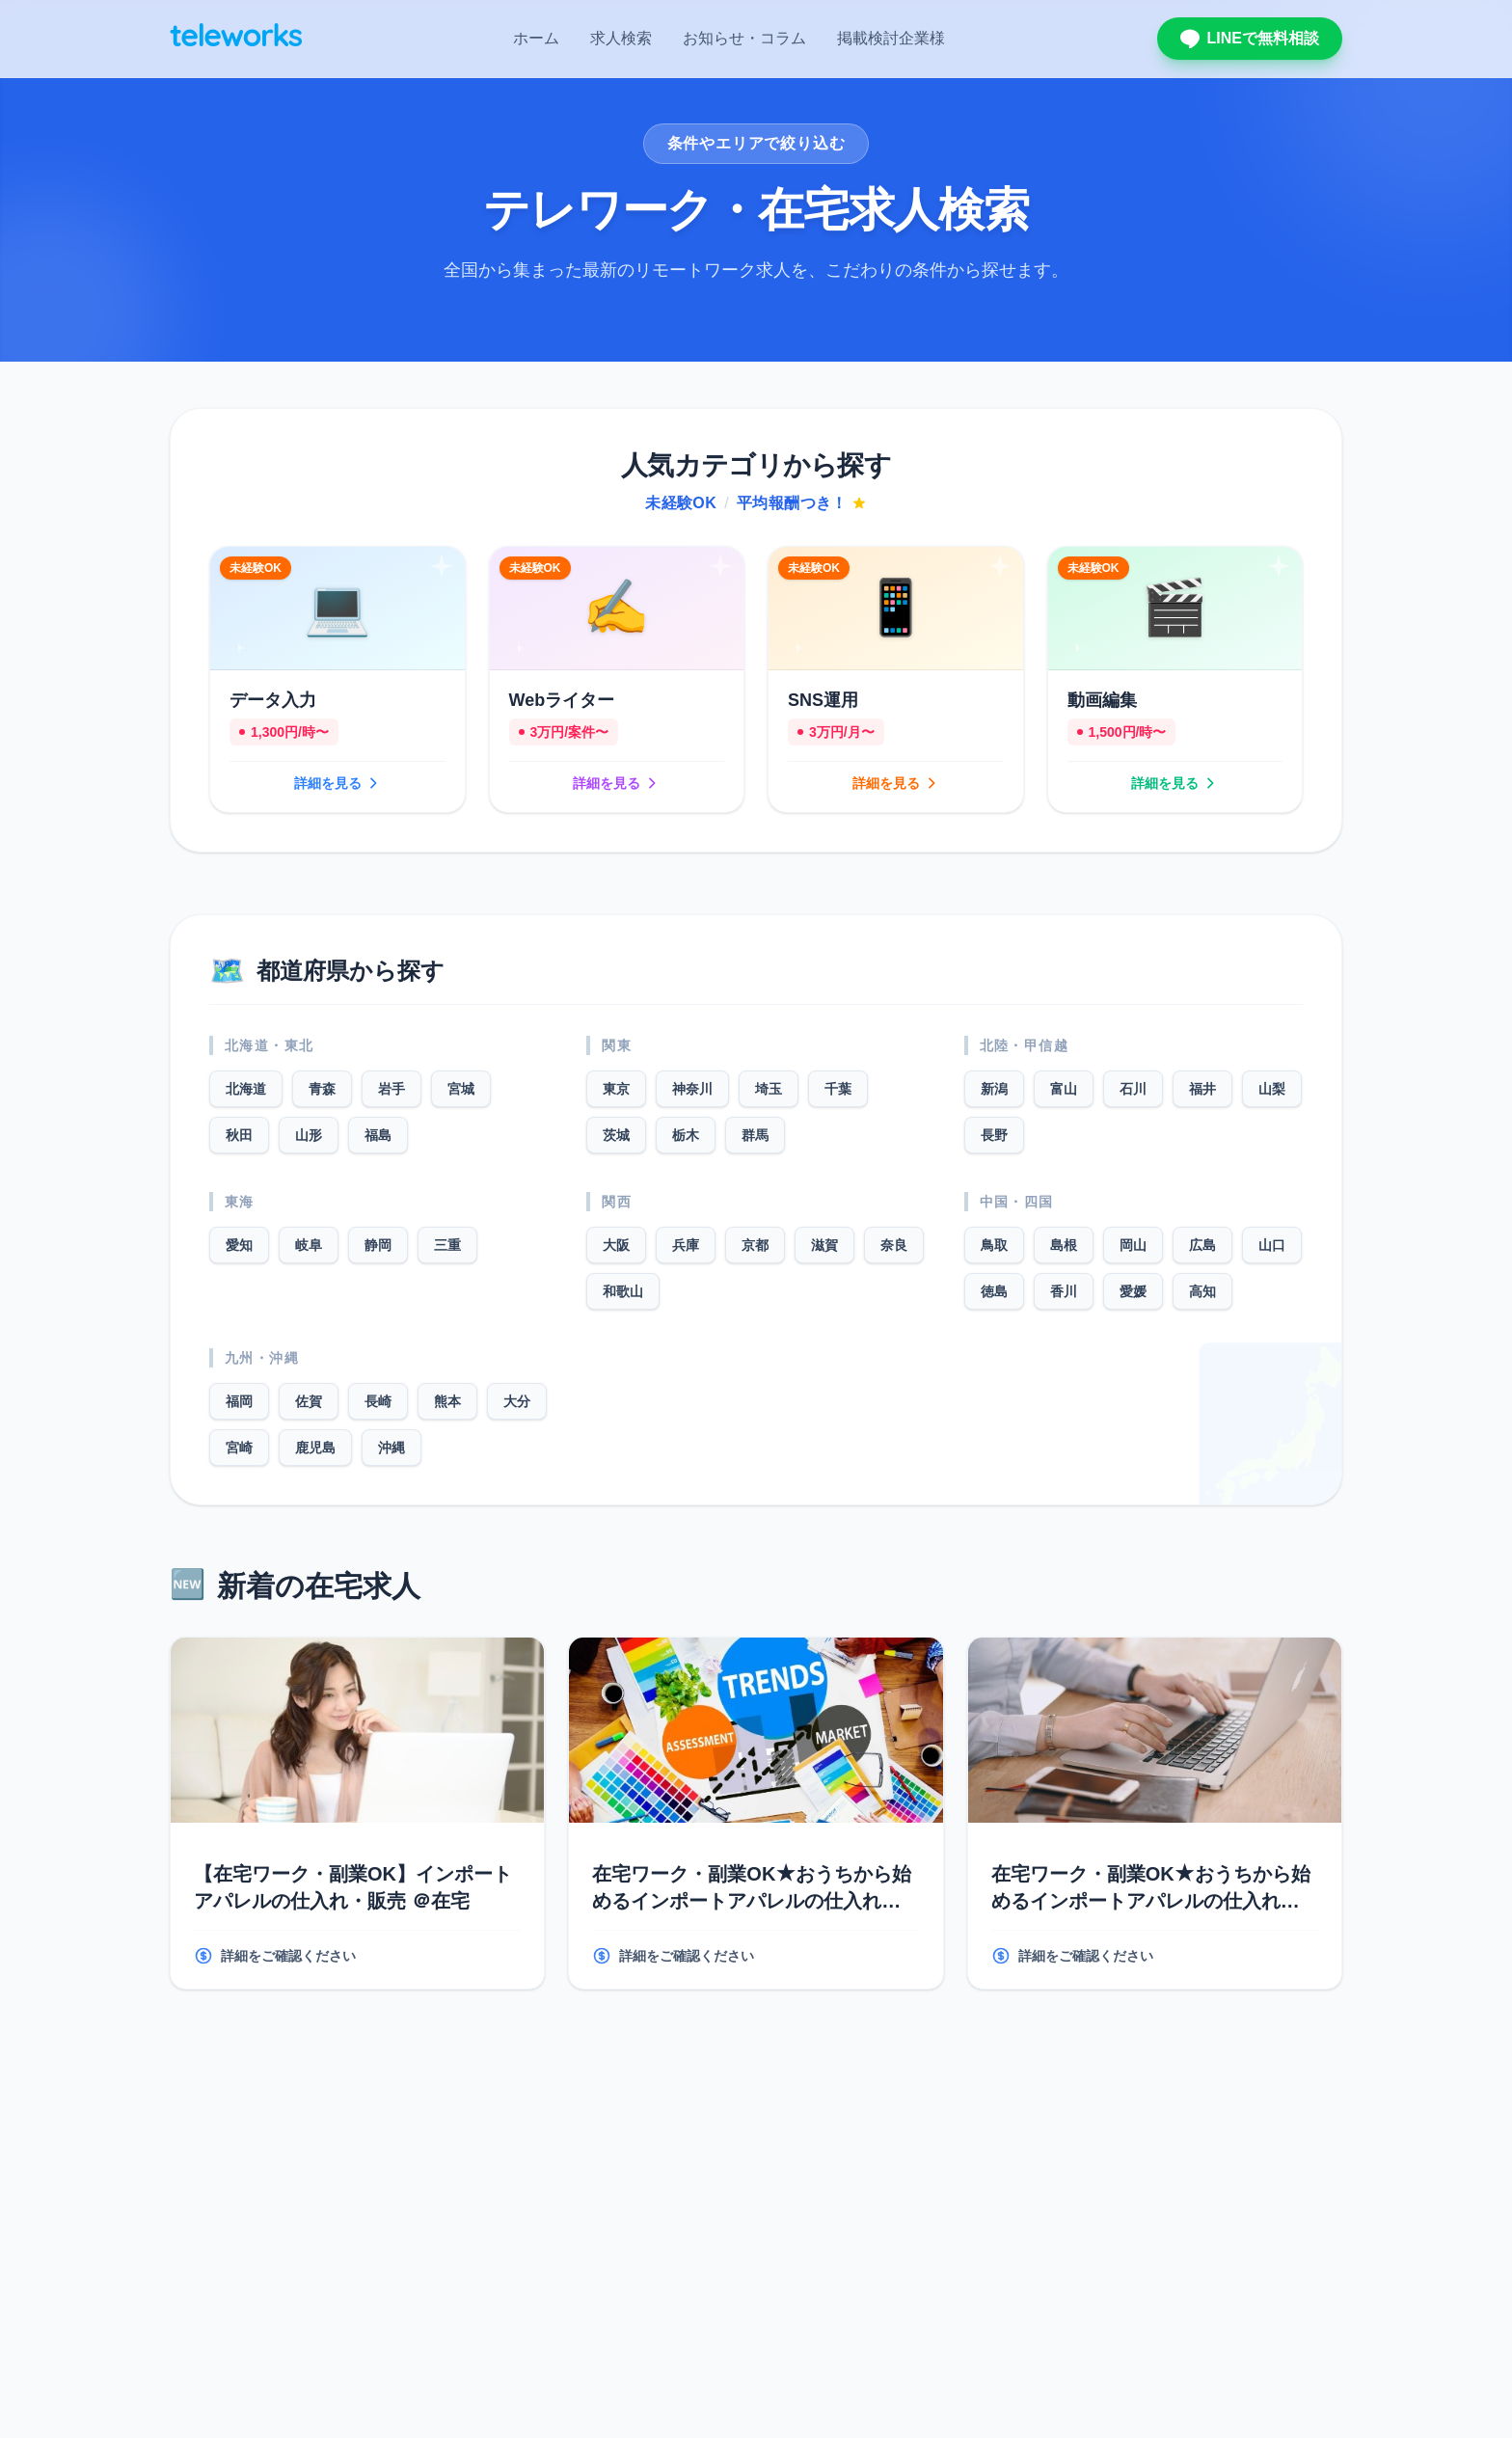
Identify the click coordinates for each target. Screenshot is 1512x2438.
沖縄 (391, 1447)
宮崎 (239, 1447)
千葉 (837, 1089)
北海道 (246, 1089)
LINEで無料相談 (1249, 38)
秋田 (239, 1135)
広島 (1202, 1245)
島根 (1063, 1245)
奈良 (893, 1245)
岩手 (391, 1089)
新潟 (994, 1089)
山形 (308, 1135)
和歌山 (623, 1291)
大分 (516, 1401)
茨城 (616, 1135)
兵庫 (685, 1245)
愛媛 (1133, 1291)
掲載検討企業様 (891, 38)
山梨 (1271, 1089)
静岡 (378, 1245)
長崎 (378, 1401)
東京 (616, 1089)
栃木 (685, 1135)
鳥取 (994, 1245)
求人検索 (621, 38)
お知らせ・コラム (744, 38)
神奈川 (692, 1089)
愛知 (239, 1245)
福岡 (239, 1401)
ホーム (536, 38)
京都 (755, 1245)
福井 (1202, 1089)
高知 (1202, 1291)
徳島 (994, 1291)
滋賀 (824, 1245)
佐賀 (308, 1401)
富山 (1063, 1089)
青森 (322, 1089)
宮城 (460, 1089)
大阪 (616, 1245)
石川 (1133, 1089)
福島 (378, 1135)
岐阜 (308, 1245)
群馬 (755, 1135)
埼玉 (768, 1089)
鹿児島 (315, 1447)
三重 (447, 1245)
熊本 (447, 1401)
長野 (994, 1135)
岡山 (1133, 1245)
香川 (1063, 1291)
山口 (1271, 1245)
